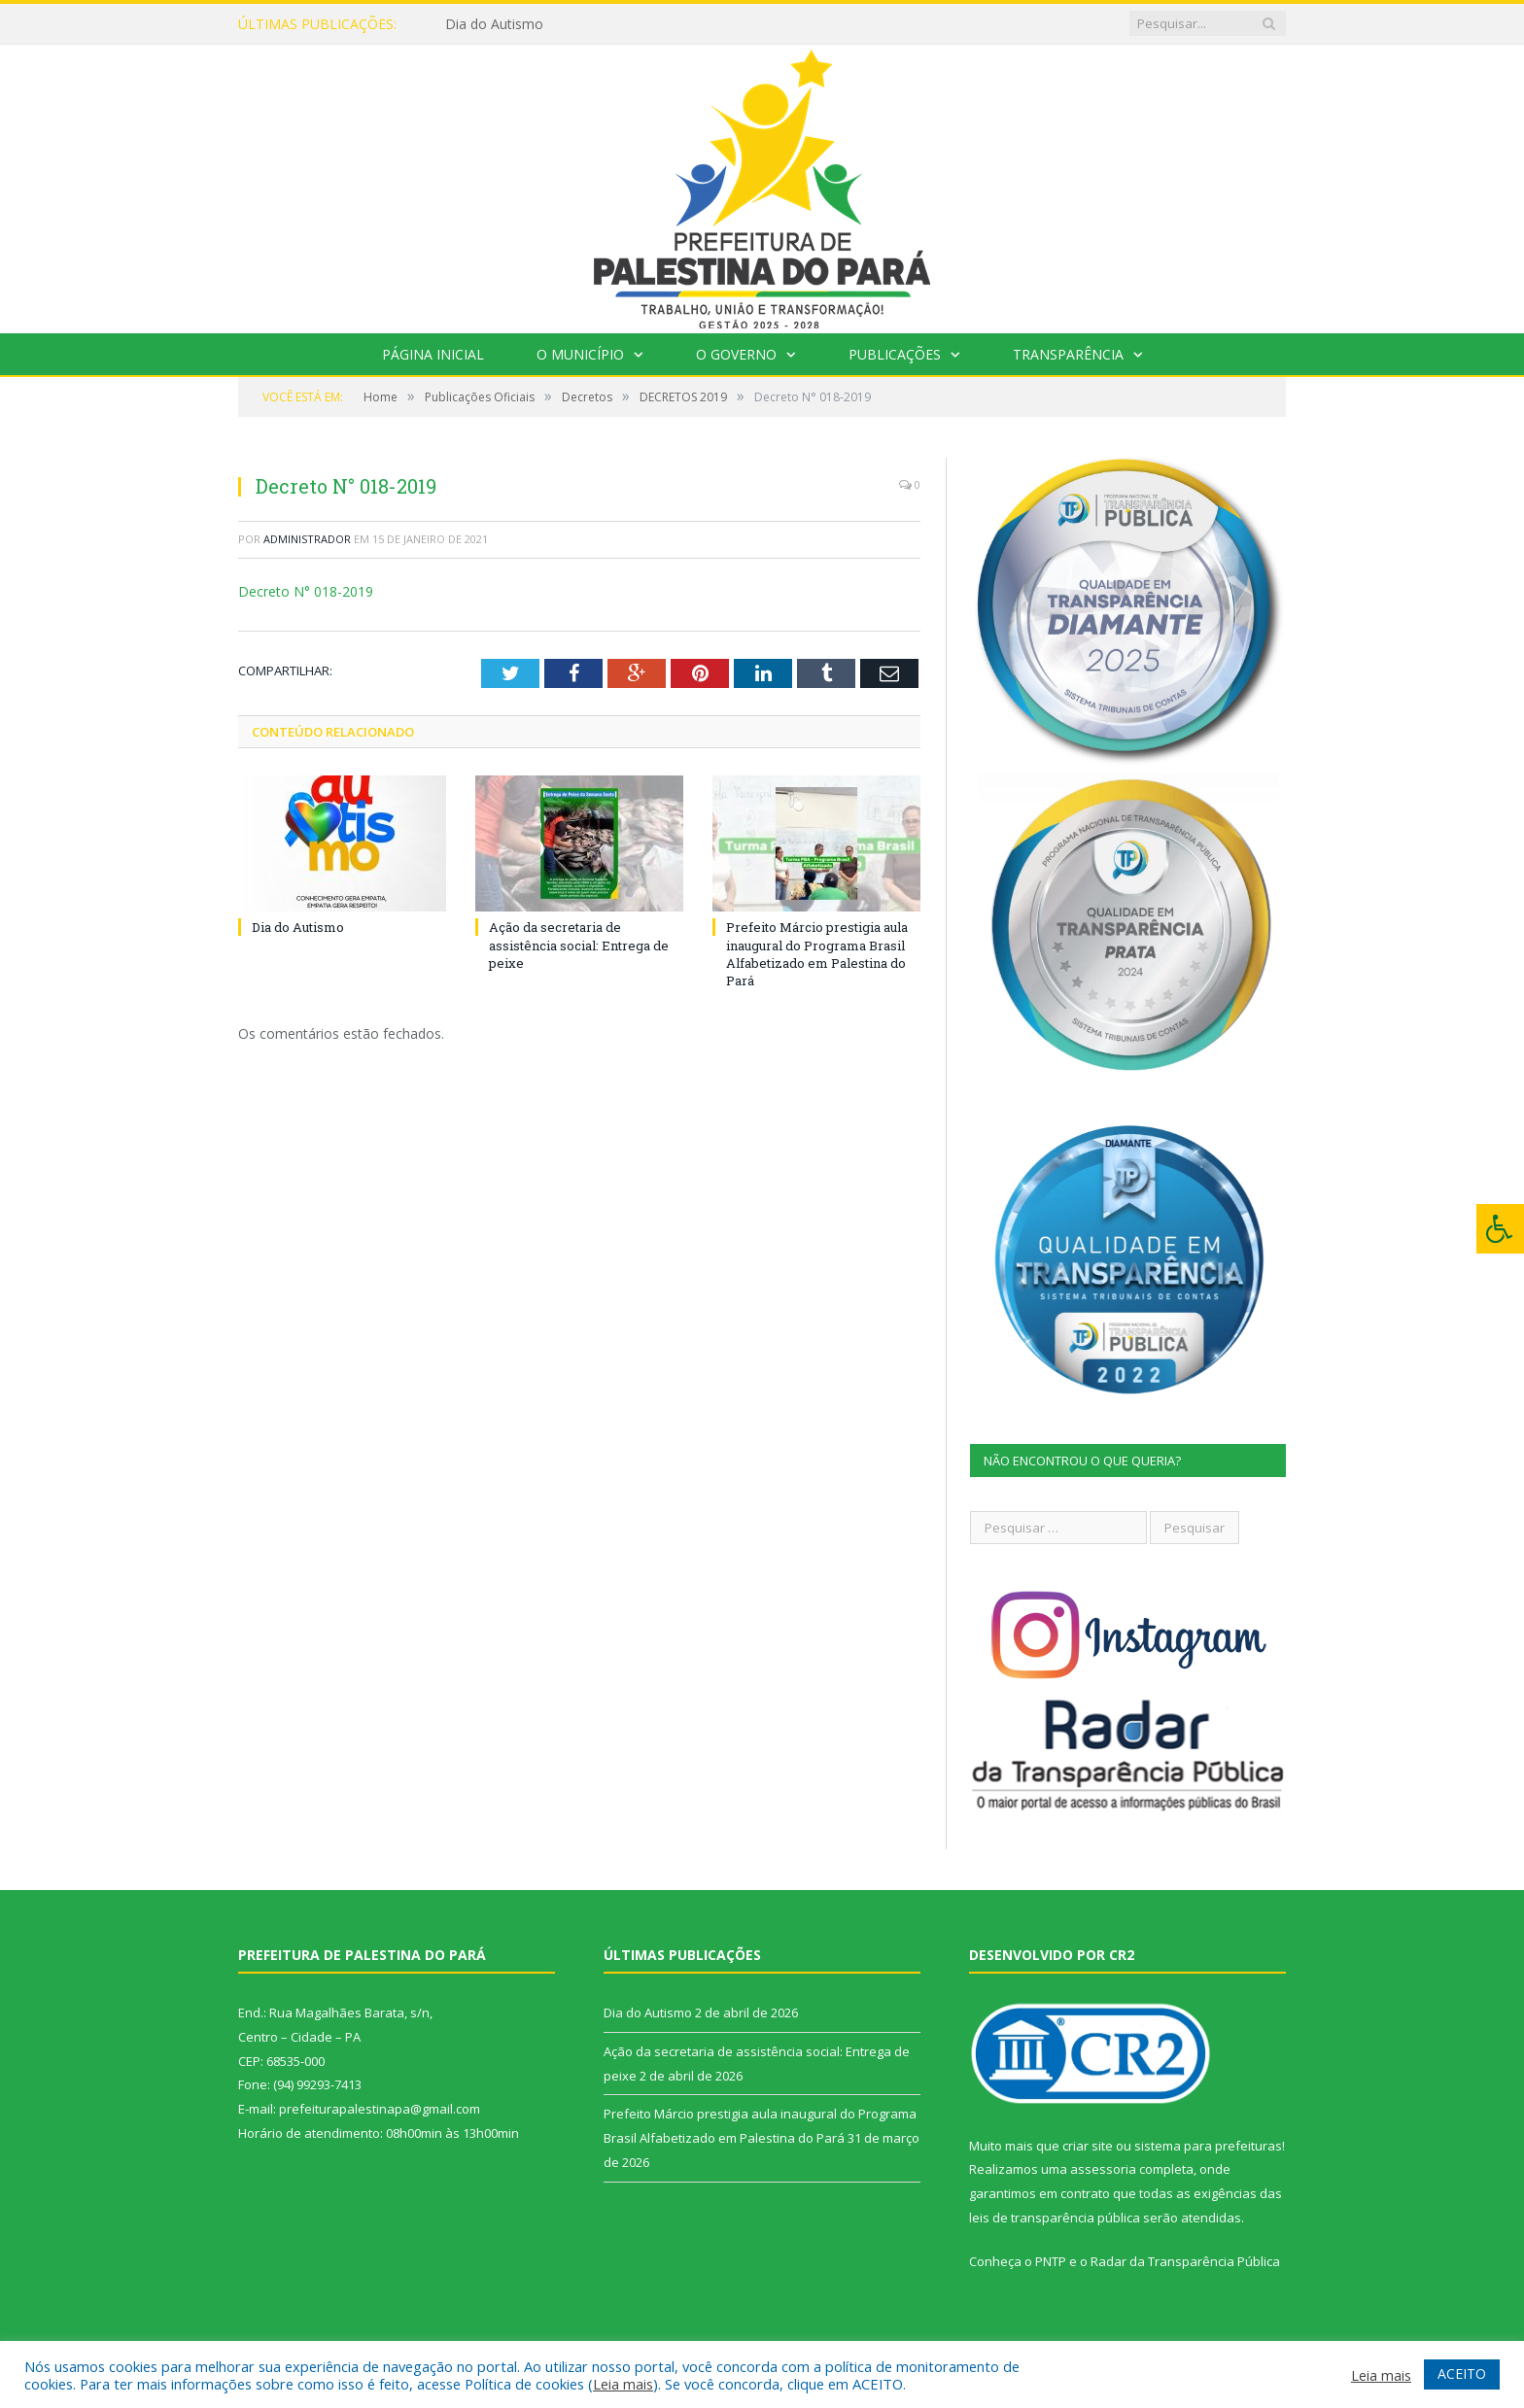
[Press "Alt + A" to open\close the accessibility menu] (1500, 1229)
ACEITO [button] (1461, 2373)
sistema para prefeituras (1208, 2145)
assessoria (1103, 2169)
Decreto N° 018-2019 (305, 591)
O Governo (736, 354)
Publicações (895, 354)
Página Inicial (433, 354)
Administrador (307, 539)
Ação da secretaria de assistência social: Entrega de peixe (579, 944)
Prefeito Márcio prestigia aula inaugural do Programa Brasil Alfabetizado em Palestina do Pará (817, 953)
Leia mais (623, 2383)
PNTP (1050, 2261)
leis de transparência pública (1054, 2217)
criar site (1087, 2145)
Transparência (1068, 354)
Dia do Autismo (494, 24)
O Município (580, 354)
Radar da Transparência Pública (1185, 2261)
